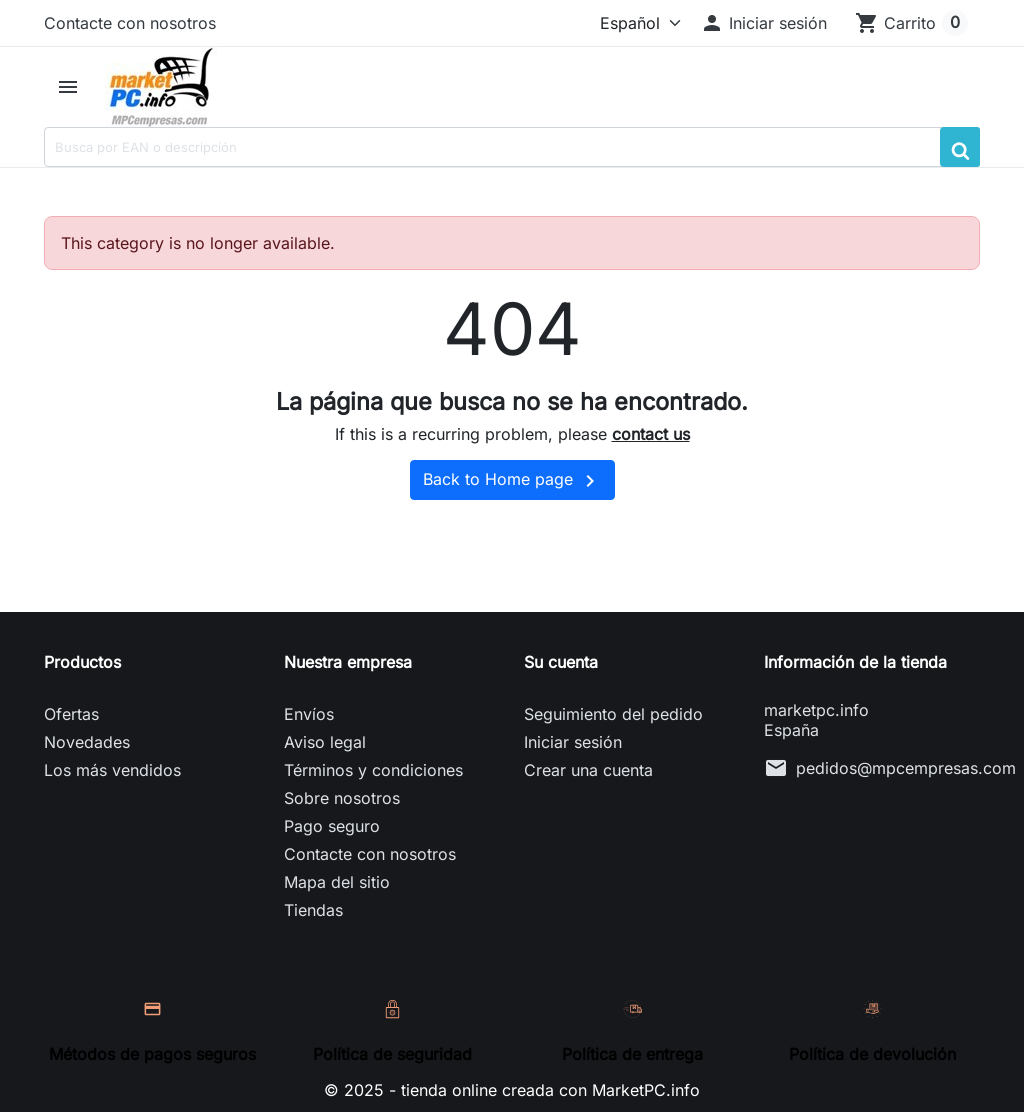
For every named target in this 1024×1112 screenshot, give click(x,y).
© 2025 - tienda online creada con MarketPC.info (512, 1090)
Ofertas (71, 714)
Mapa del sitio (337, 882)
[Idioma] (636, 23)
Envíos (309, 714)
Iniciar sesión (573, 742)
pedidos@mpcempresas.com (906, 768)
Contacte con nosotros (130, 23)
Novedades (87, 742)
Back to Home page (512, 481)
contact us (651, 434)
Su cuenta (561, 662)
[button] (763, 23)
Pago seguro (332, 826)
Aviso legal (325, 742)
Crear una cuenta (588, 770)
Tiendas (313, 910)
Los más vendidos (112, 770)
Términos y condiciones (373, 770)
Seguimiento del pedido (613, 714)
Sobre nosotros (342, 798)
